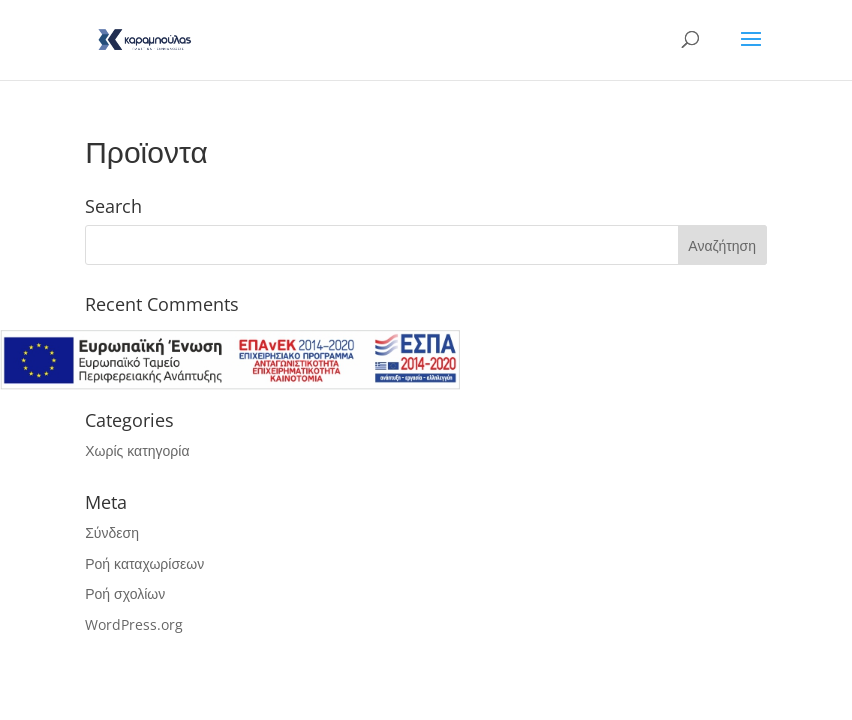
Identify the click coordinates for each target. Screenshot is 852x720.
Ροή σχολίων (125, 593)
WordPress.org (134, 624)
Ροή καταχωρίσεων (144, 563)
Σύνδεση (112, 532)
